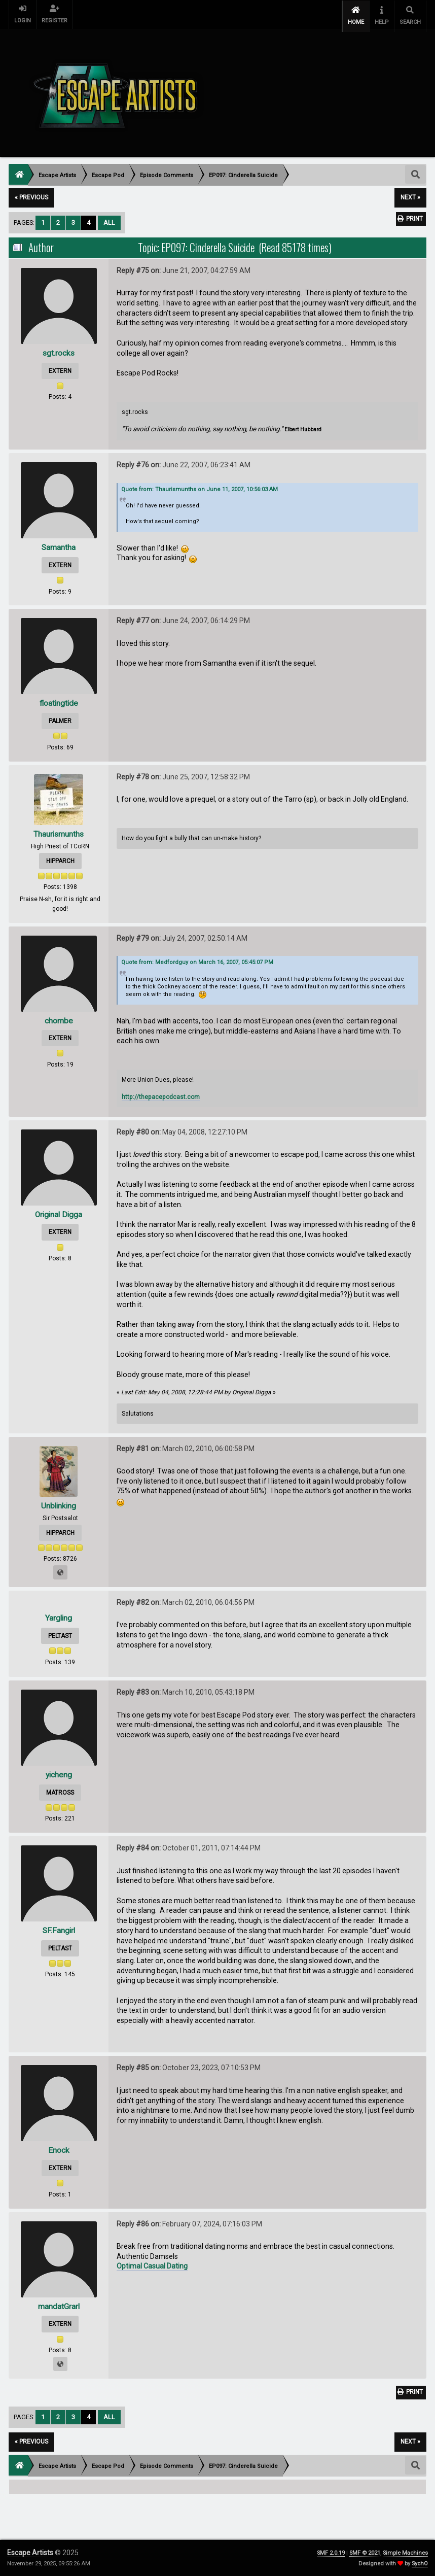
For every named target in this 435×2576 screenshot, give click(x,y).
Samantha (59, 544)
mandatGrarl (59, 2303)
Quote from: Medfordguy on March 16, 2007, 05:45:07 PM (197, 958)
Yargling (58, 1615)
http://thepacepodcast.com (161, 1093)
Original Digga (59, 1211)
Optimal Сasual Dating (152, 2263)
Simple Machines (405, 2553)
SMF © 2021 (364, 2553)
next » (410, 194)
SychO (420, 2563)
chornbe (59, 1017)
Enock (58, 2147)
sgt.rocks (58, 349)
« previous (31, 194)
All (109, 219)
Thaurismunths (59, 830)
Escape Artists (30, 2553)
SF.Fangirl (59, 1927)
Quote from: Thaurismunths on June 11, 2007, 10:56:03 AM (199, 486)
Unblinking (59, 1502)
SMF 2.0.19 (331, 2553)
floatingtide (59, 700)
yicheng (58, 1771)
